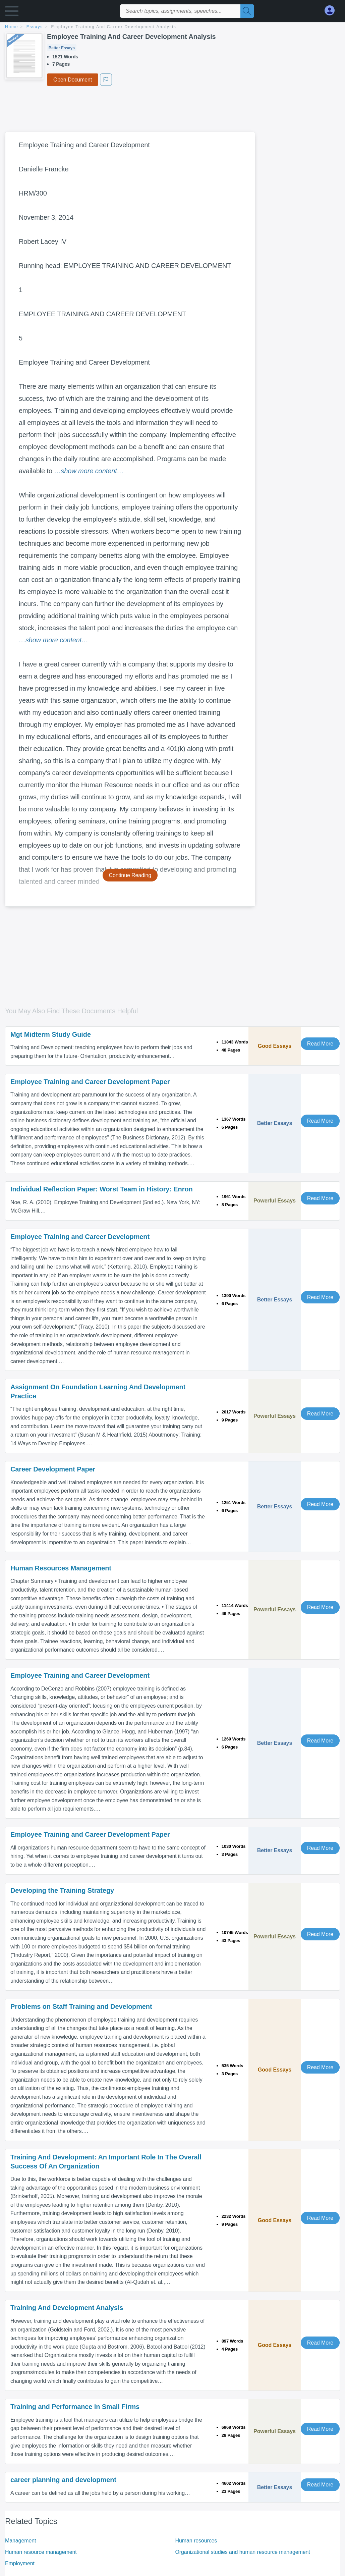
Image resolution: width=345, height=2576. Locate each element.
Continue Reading (130, 875)
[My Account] (332, 10)
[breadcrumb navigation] (172, 27)
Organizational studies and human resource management (242, 2552)
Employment (20, 2563)
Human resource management (41, 2552)
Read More (320, 1043)
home (11, 26)
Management (20, 2540)
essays (34, 26)
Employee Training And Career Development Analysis (113, 26)
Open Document (72, 80)
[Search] (247, 11)
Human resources (196, 2540)
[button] (11, 12)
